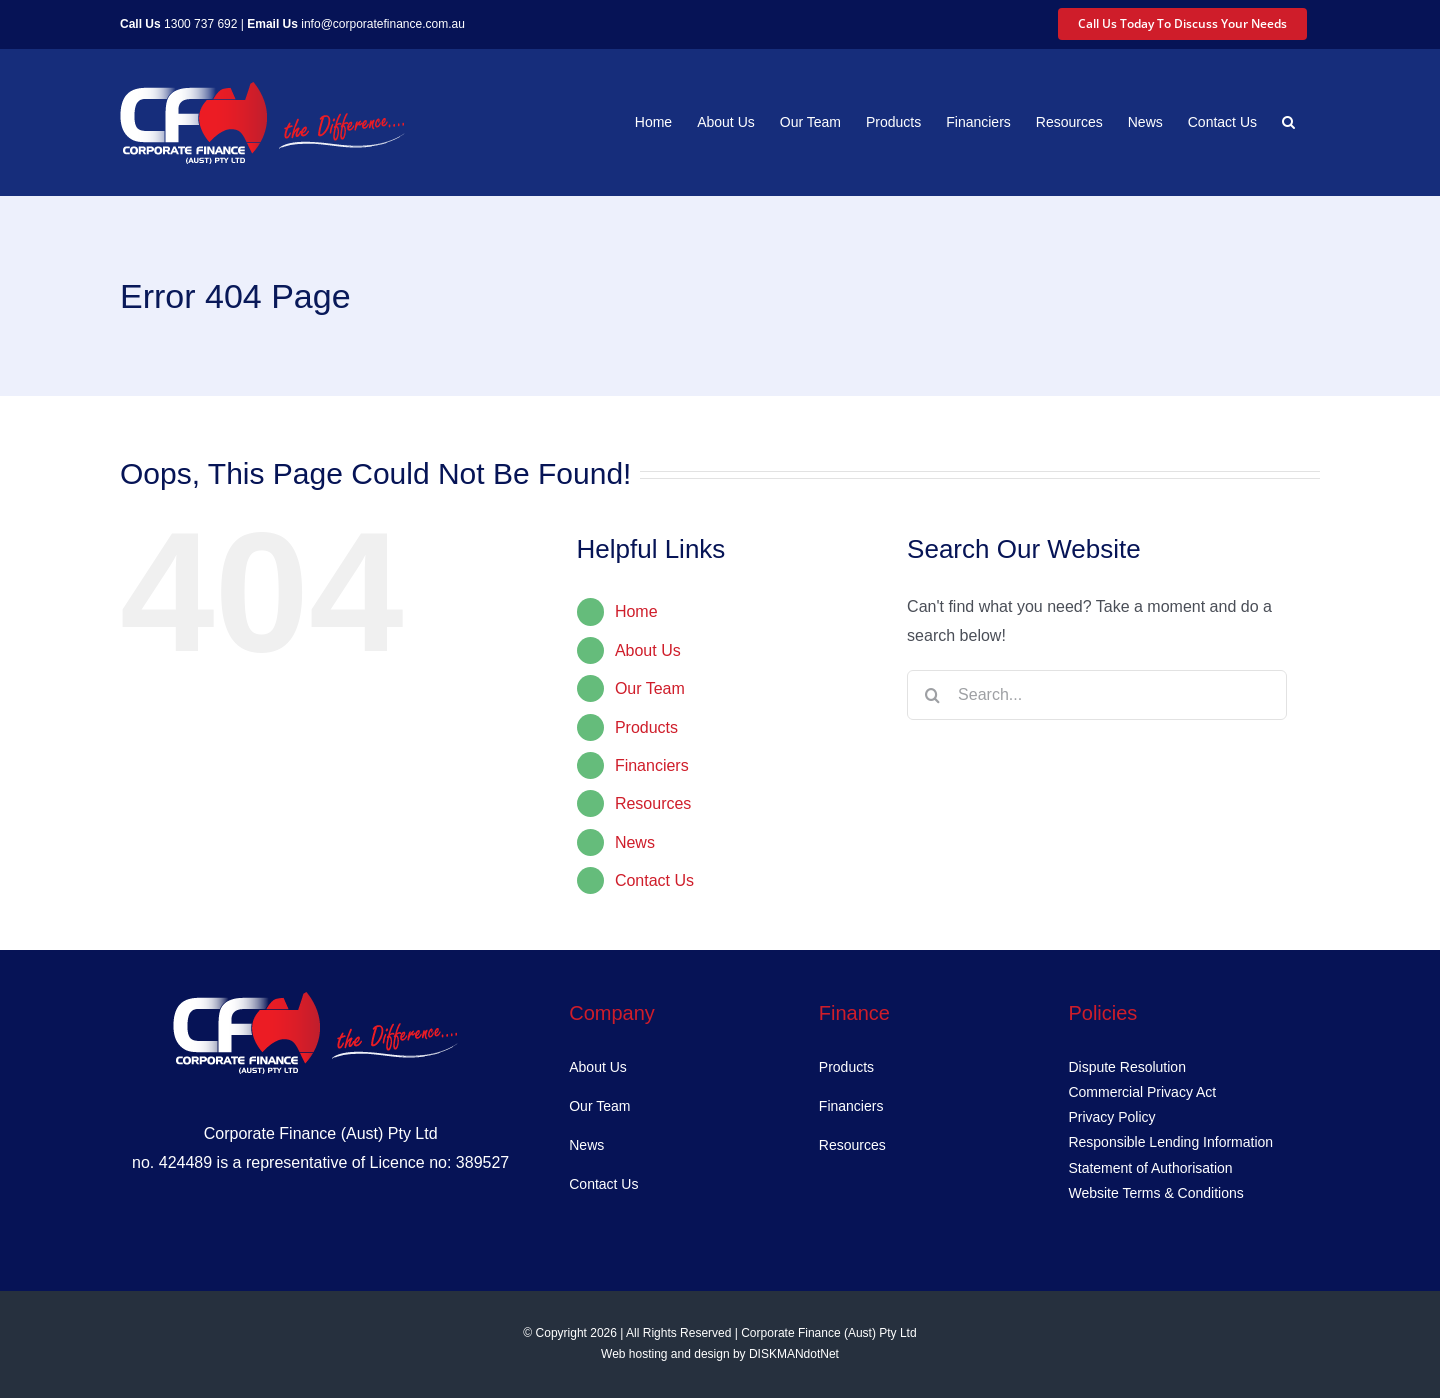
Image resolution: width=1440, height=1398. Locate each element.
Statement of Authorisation (1150, 1168)
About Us (648, 650)
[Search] (932, 695)
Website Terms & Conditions (1155, 1193)
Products (646, 727)
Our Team (650, 688)
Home (636, 611)
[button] (1288, 122)
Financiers (652, 765)
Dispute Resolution (1127, 1067)
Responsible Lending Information (1170, 1142)
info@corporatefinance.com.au (383, 24)
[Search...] (1097, 695)
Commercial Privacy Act (1142, 1092)
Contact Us (654, 880)
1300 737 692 (200, 24)
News (635, 842)
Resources (653, 803)
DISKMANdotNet (794, 1354)
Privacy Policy (1111, 1117)
